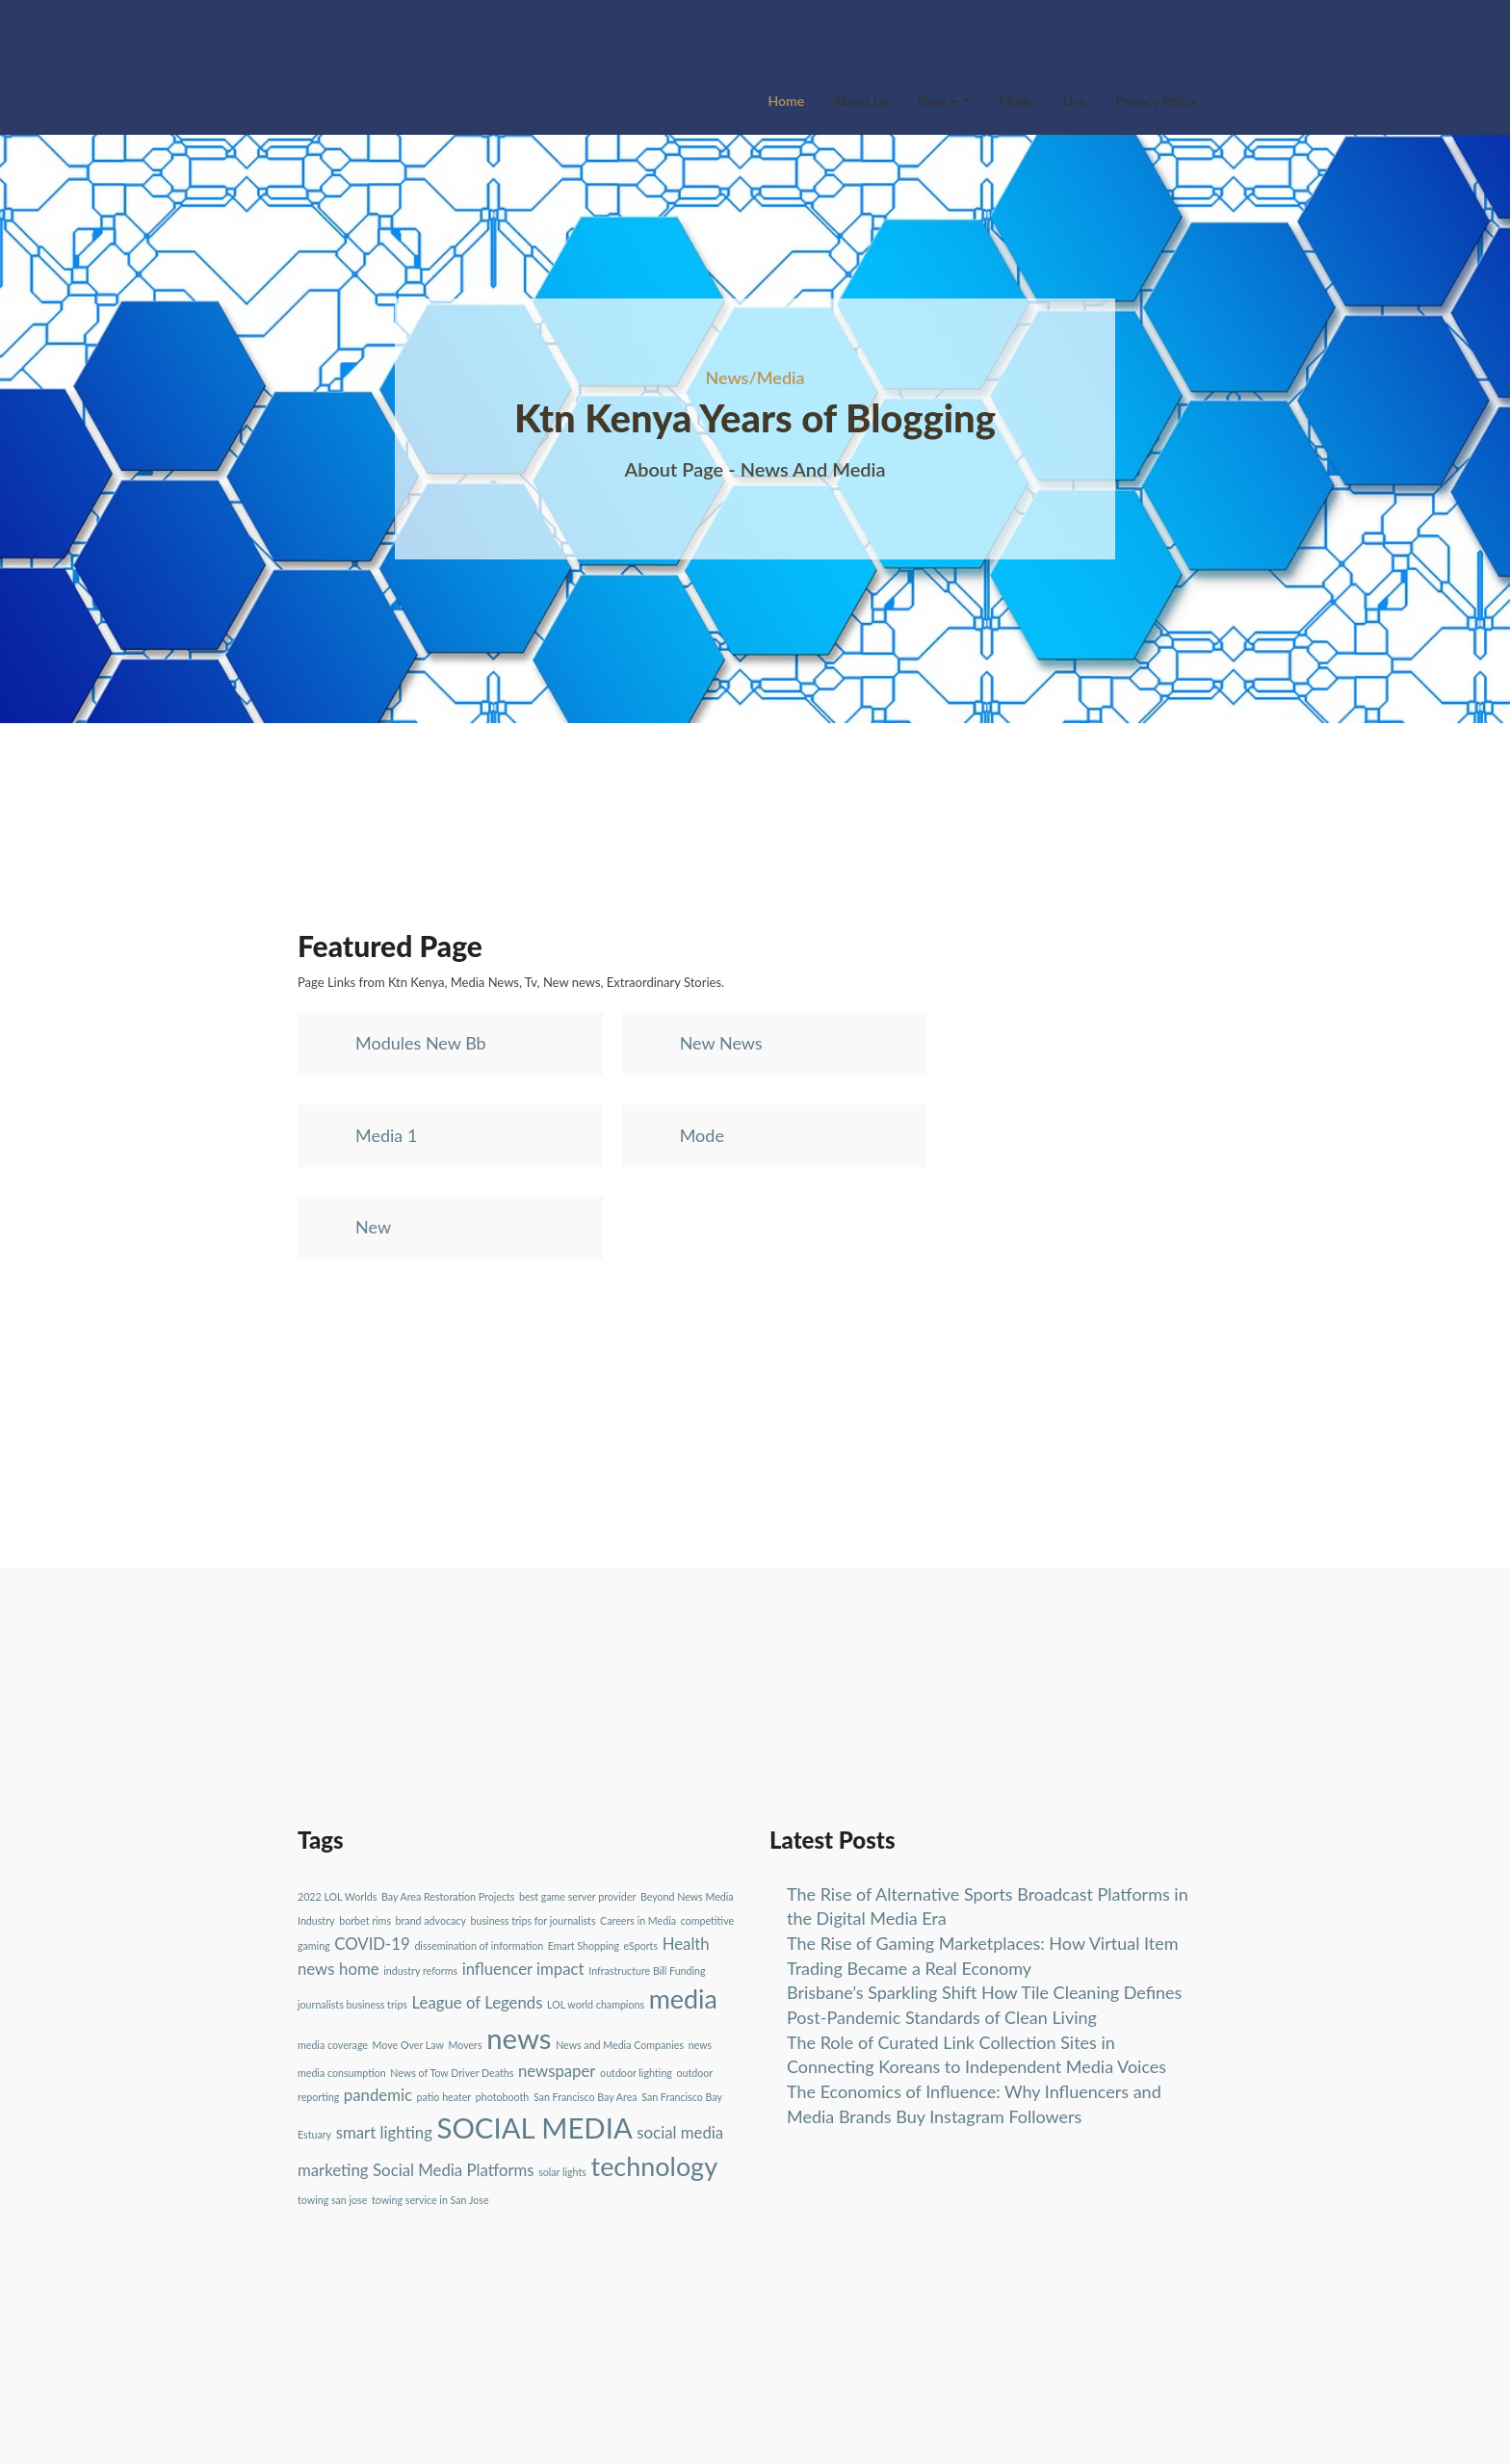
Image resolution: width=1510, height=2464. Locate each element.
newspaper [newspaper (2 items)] (557, 2071)
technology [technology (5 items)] (654, 2166)
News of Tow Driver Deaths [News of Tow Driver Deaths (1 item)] (451, 2072)
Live (1074, 100)
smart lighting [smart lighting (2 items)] (384, 2132)
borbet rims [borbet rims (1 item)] (365, 1920)
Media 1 (386, 1135)
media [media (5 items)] (683, 1998)
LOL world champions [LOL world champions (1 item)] (595, 2004)
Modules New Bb (420, 1042)
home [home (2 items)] (359, 1968)
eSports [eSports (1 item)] (641, 1945)
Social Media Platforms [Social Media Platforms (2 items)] (453, 2170)
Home (786, 100)
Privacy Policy (1157, 100)
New (938, 100)
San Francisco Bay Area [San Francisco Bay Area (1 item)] (586, 2096)
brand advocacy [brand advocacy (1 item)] (431, 1920)
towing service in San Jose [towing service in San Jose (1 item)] (430, 2199)
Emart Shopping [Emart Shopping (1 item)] (583, 1945)
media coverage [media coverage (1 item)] (333, 2044)
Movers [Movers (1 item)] (465, 2044)
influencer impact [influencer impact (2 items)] (523, 1968)
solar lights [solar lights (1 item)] (562, 2172)
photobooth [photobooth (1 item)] (502, 2096)
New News (721, 1042)
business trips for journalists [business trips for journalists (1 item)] (533, 1920)
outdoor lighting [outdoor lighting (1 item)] (636, 2072)
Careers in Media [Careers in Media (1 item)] (638, 1920)
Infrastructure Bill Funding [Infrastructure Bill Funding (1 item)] (646, 1970)
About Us (861, 100)
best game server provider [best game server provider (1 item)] (577, 1896)
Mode (1016, 100)
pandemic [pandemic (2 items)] (378, 2095)
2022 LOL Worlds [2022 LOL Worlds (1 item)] (337, 1896)
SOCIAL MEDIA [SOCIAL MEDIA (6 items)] (534, 2127)
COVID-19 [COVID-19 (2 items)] (372, 1943)
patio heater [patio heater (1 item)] (444, 2096)
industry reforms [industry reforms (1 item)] (420, 1970)
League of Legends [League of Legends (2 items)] (477, 2002)
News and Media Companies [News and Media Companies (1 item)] (620, 2044)
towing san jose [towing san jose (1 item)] (332, 2199)
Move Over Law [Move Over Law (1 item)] (408, 2044)
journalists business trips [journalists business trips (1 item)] (352, 2004)
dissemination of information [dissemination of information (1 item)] (478, 1945)
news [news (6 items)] (518, 2038)
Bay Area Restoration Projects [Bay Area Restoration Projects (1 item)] (448, 1896)
